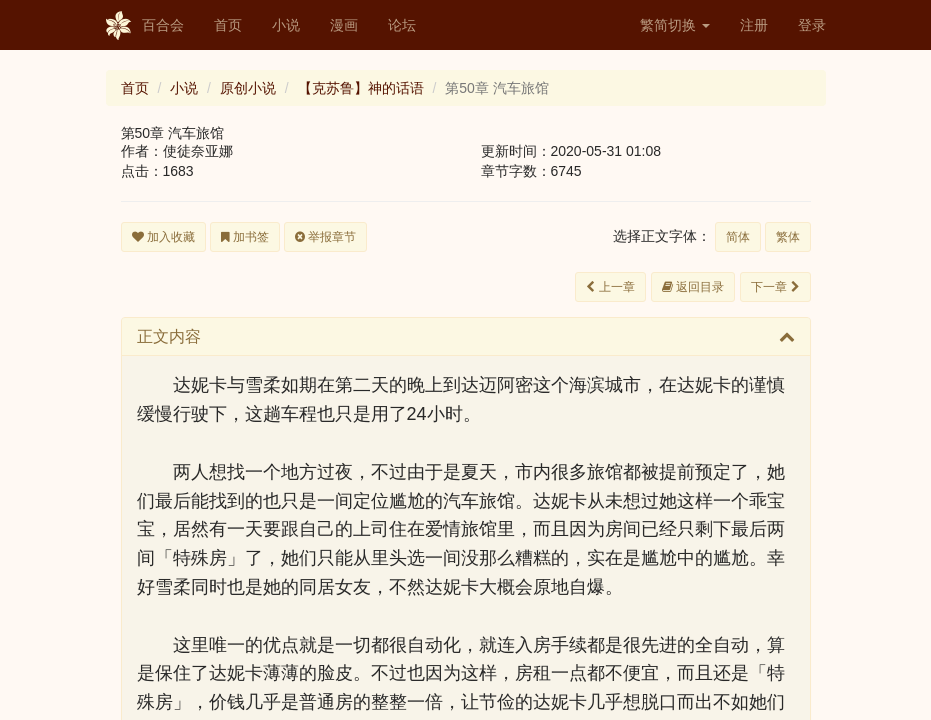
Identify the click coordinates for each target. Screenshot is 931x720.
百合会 (145, 26)
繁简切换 (675, 25)
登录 (812, 25)
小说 (286, 25)
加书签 (245, 237)
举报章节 (325, 237)
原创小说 (248, 88)
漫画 (344, 25)
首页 (228, 25)
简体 (738, 237)
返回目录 (693, 287)
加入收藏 (163, 237)
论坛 (402, 25)
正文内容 (169, 336)
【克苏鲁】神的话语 (361, 88)
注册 (754, 25)
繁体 (788, 237)
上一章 (610, 287)
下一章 (775, 287)
